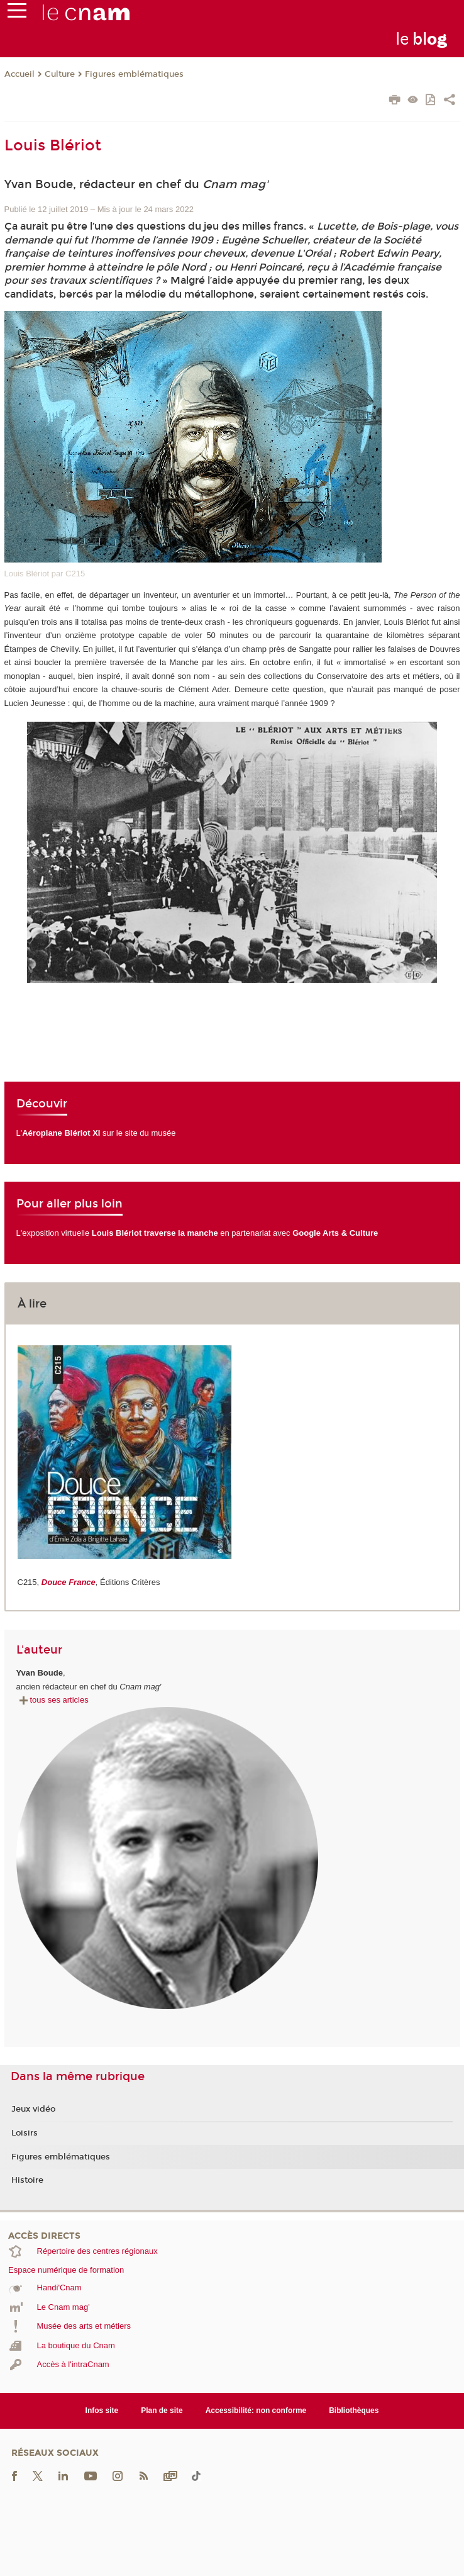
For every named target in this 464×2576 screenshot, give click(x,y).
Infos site (102, 2410)
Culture (60, 74)
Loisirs (24, 2133)
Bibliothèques (353, 2410)
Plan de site (162, 2410)
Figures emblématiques (134, 74)
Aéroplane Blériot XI (61, 1133)
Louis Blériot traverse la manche (155, 1233)
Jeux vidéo (33, 2109)
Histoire (27, 2180)
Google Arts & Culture (335, 1233)
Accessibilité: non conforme (256, 2410)
